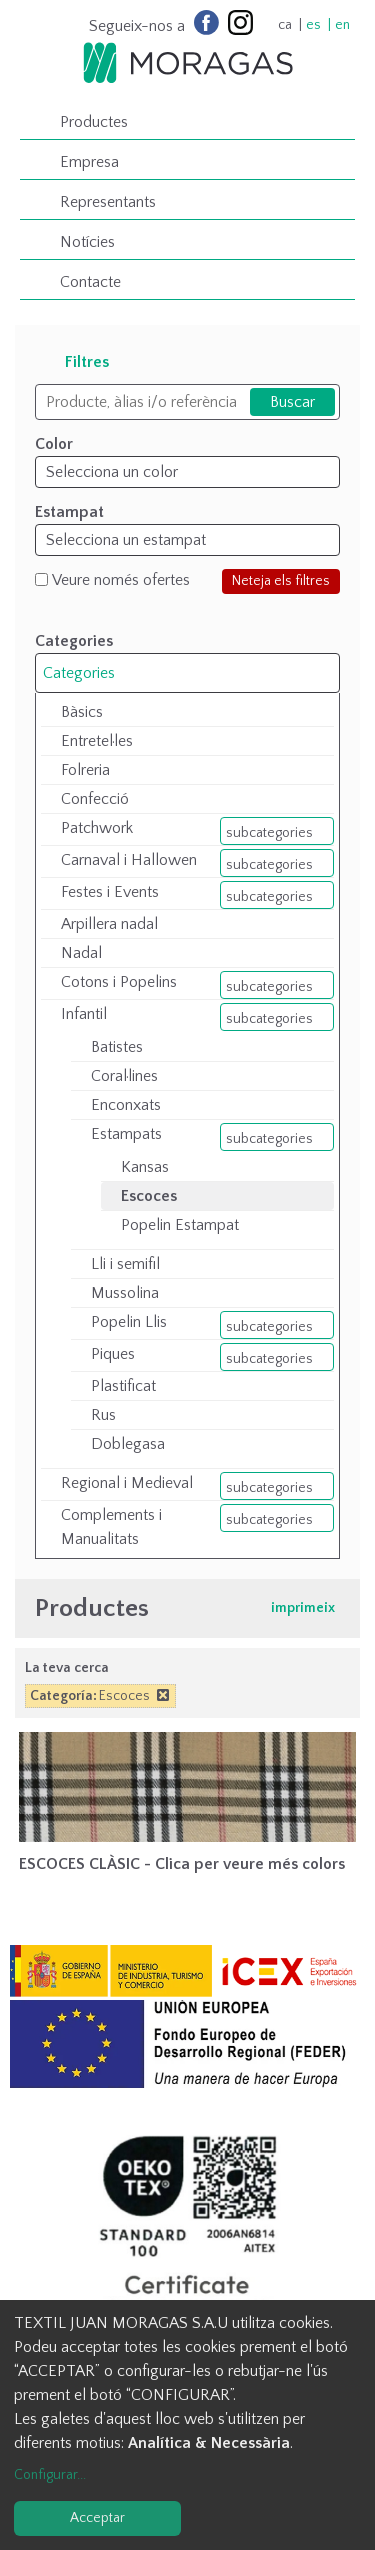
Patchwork (97, 828)
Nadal (81, 953)
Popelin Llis (129, 1322)
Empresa (89, 162)
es (313, 25)
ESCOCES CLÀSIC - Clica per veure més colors (182, 1864)
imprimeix (303, 1608)
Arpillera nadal (109, 924)
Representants (108, 202)
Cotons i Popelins (119, 982)
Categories (79, 673)
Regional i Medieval (127, 1483)
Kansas (145, 1167)
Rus (103, 1415)
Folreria (85, 770)
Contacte (90, 282)
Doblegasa (128, 1444)
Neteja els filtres (281, 581)
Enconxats (126, 1105)
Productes (94, 122)
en (342, 25)
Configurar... (50, 2475)
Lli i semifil (125, 1264)
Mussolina (125, 1293)
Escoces (149, 1196)
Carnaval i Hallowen (129, 860)
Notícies (87, 242)
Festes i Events (110, 892)
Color (54, 444)
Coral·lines (124, 1076)
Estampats (126, 1134)
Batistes (117, 1047)
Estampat (69, 512)
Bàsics (82, 712)
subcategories (269, 833)
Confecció (95, 799)
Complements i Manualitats (111, 1527)
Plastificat (123, 1386)
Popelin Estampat (180, 1225)
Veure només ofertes (121, 580)
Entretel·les (97, 741)
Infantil (84, 1014)
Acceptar (97, 2518)
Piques (113, 1354)
